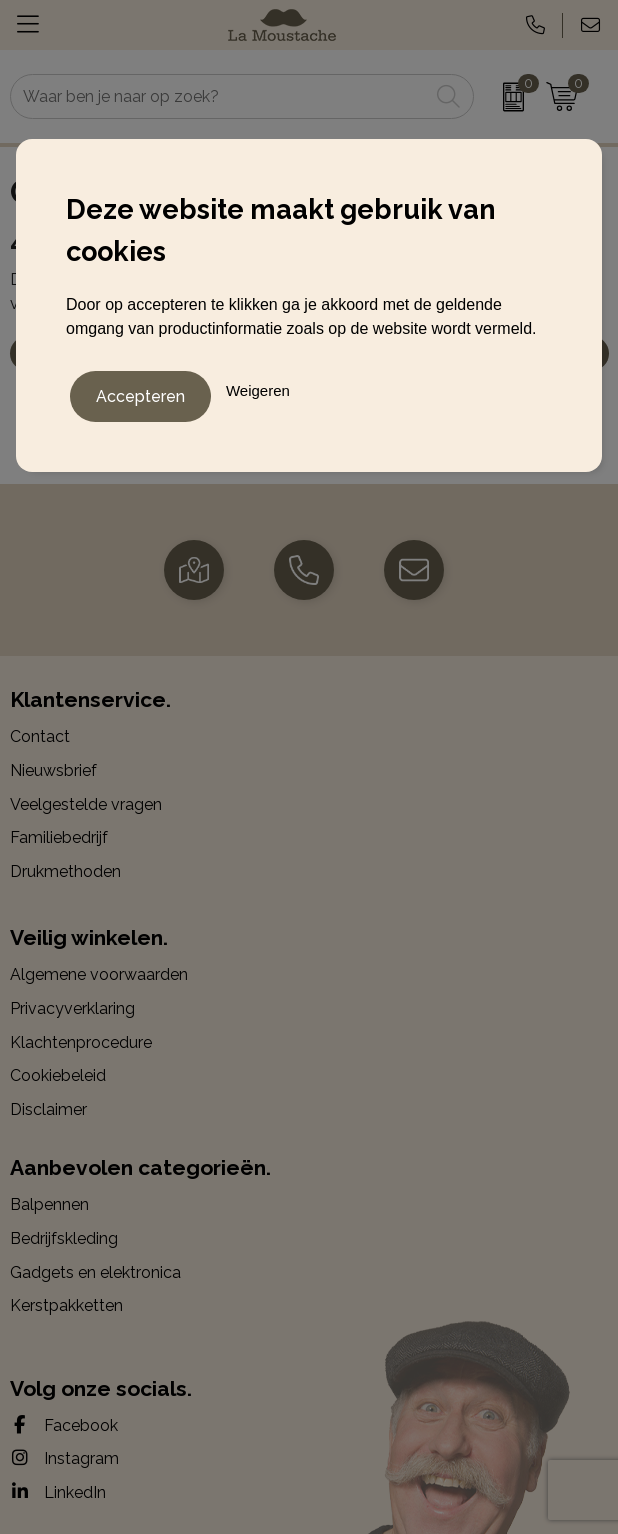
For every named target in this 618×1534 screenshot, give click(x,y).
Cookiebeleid (58, 1075)
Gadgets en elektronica (95, 1272)
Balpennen (49, 1204)
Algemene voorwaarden (99, 974)
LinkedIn (58, 1492)
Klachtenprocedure (81, 1042)
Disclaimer (48, 1109)
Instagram (64, 1458)
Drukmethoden (65, 871)
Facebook (64, 1425)
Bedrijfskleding (64, 1238)
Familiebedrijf (59, 837)
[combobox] (219, 96)
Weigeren (258, 390)
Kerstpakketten (66, 1305)
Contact (40, 736)
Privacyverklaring (72, 1008)
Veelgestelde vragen (86, 804)
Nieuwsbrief (53, 770)
